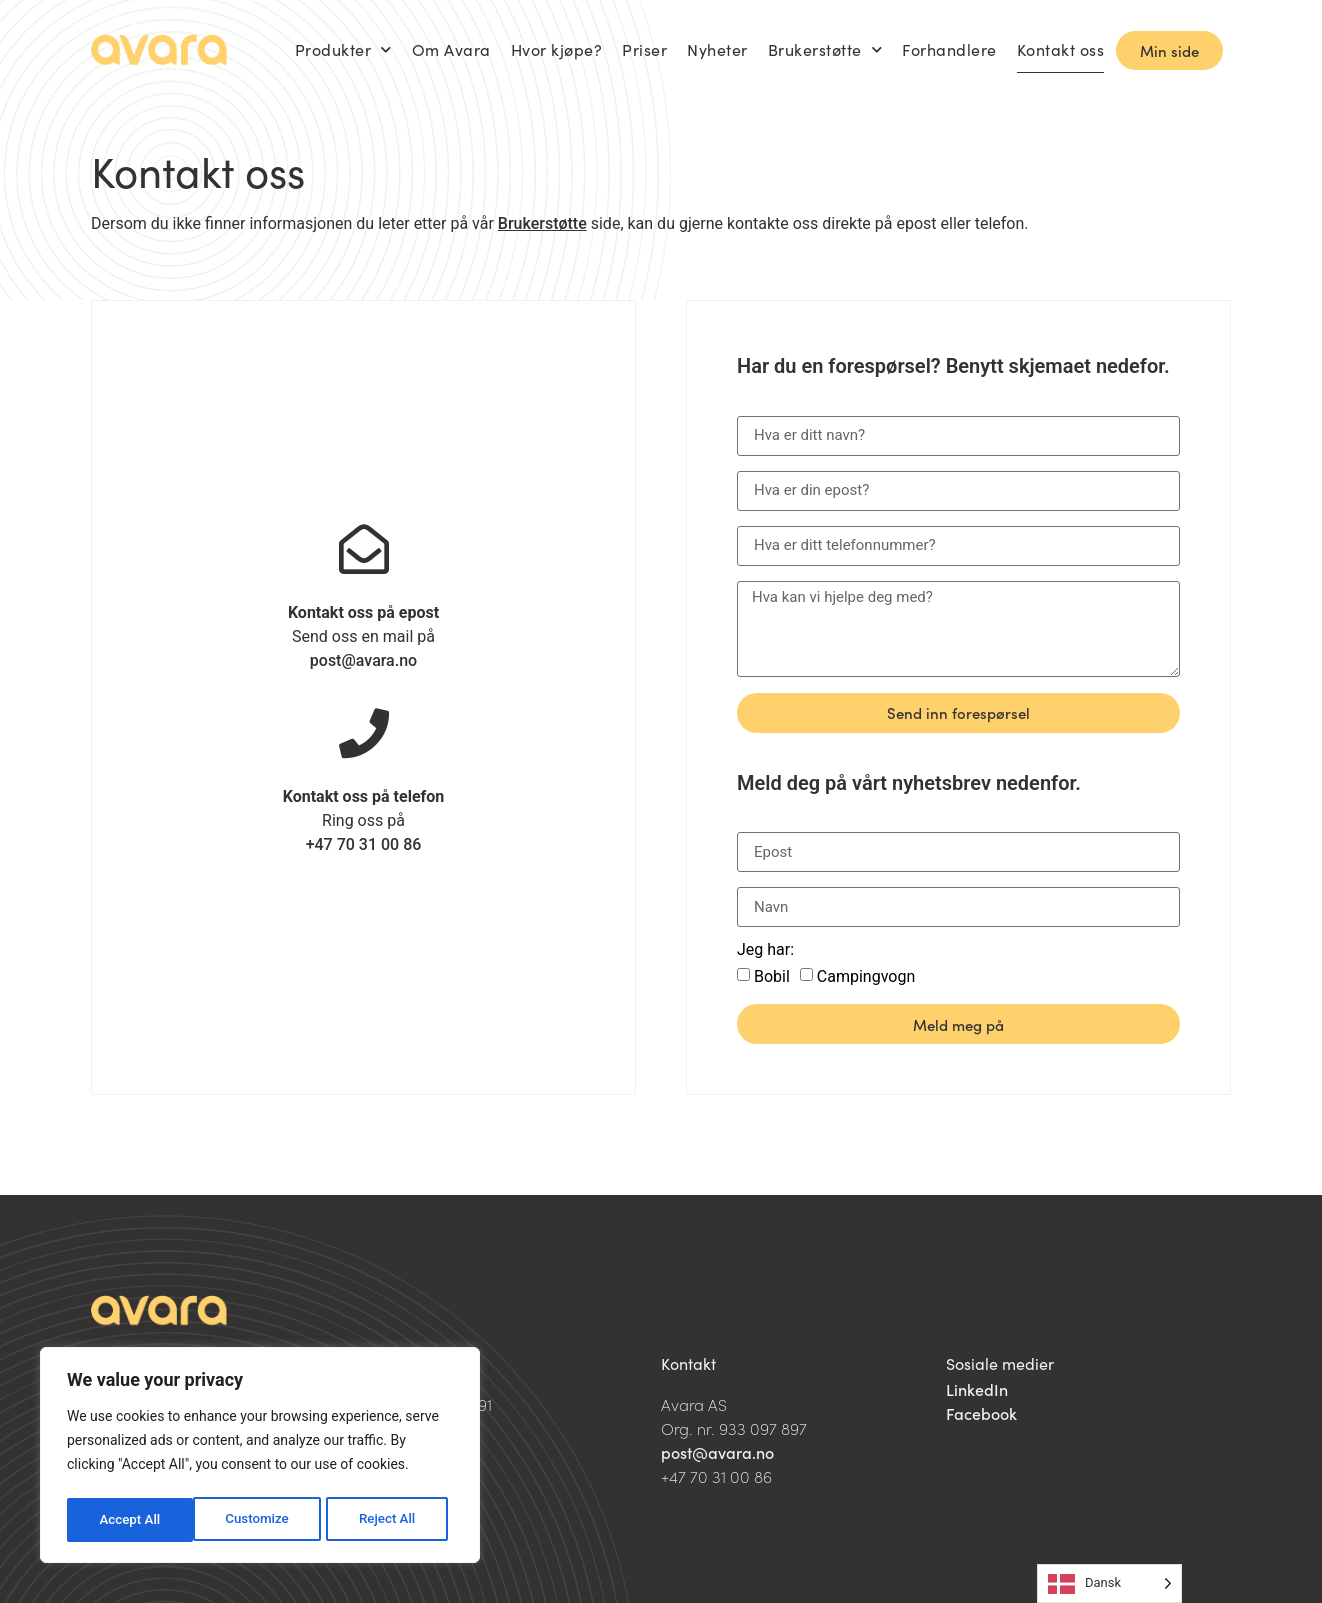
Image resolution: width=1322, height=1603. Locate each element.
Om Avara (451, 49)
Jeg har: (765, 950)
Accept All (391, 1520)
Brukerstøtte (825, 49)
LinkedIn (977, 1389)
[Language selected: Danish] (1109, 1583)
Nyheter (717, 49)
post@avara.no (363, 660)
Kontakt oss (1061, 49)
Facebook (981, 1413)
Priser (644, 49)
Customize (130, 1520)
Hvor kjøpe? (557, 49)
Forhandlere (949, 49)
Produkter (343, 49)
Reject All (261, 1520)
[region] (260, 1458)
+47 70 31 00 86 (364, 844)
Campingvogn (866, 976)
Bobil (772, 976)
